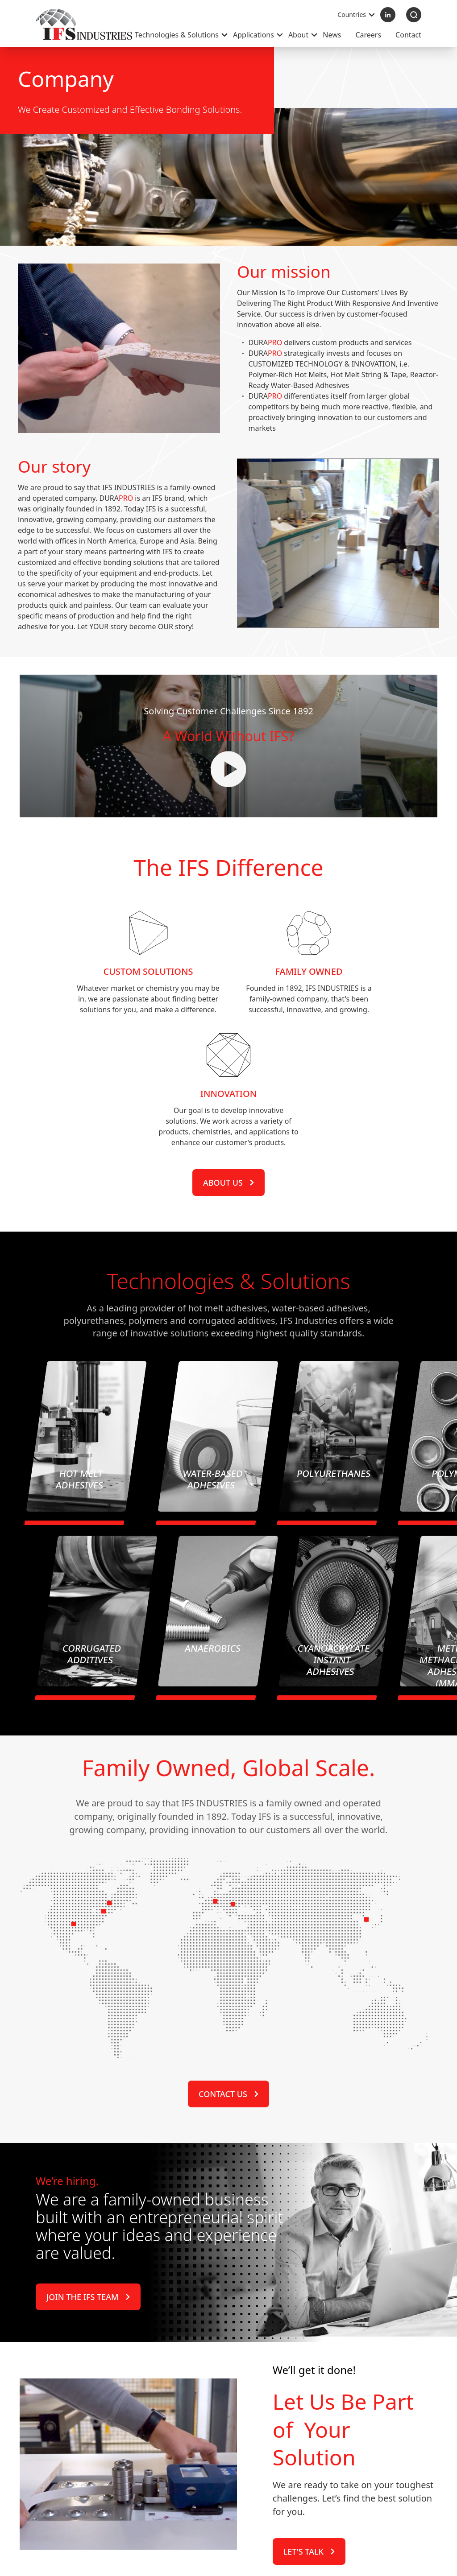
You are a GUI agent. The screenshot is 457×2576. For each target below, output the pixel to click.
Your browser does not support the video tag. (228, 815)
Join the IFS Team (88, 2374)
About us (228, 1337)
